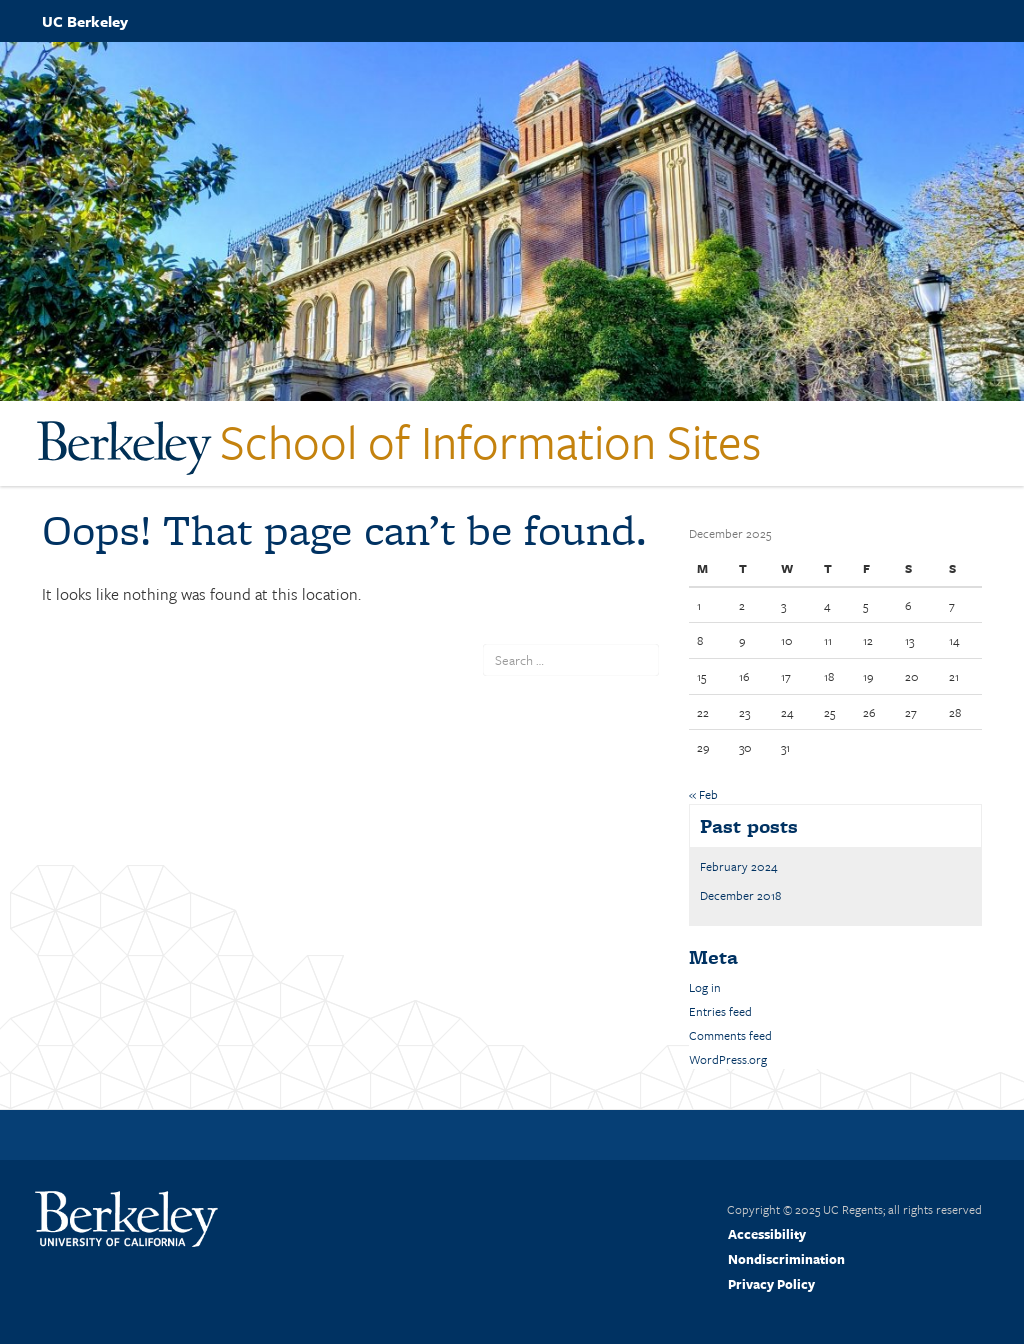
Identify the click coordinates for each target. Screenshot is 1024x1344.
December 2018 (740, 895)
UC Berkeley (85, 21)
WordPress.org (728, 1059)
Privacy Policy (771, 1284)
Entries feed (720, 1011)
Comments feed (730, 1035)
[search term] (571, 660)
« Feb (703, 794)
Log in (705, 987)
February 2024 (739, 866)
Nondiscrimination (786, 1259)
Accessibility (767, 1234)
